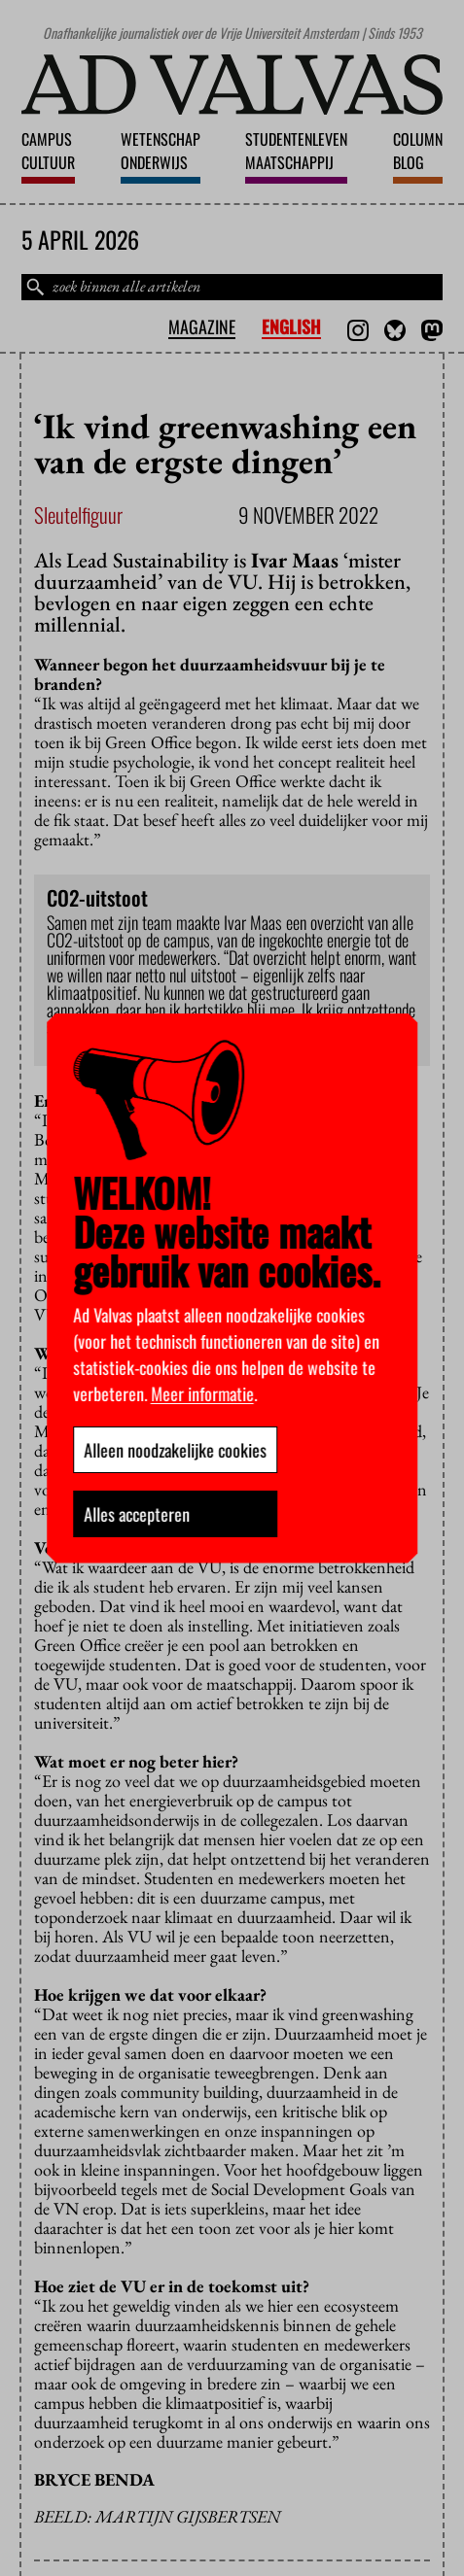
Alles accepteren (137, 1514)
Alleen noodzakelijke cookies (175, 1449)
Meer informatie (202, 1393)
